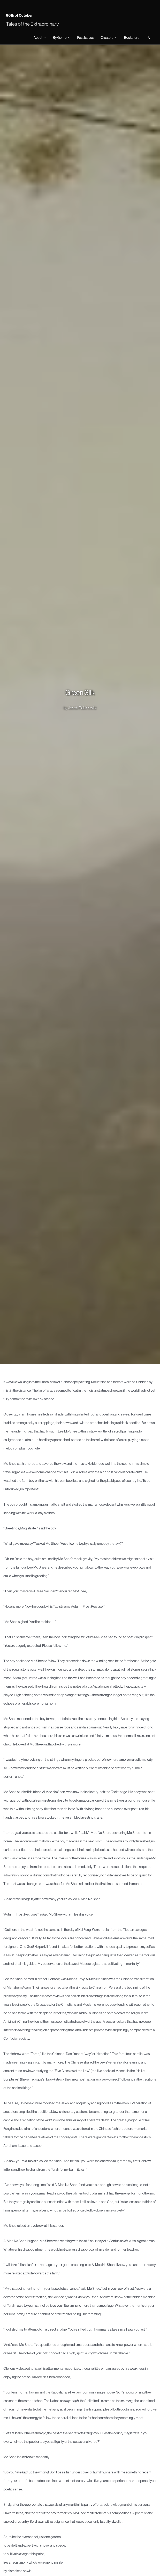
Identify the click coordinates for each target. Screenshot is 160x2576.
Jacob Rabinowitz (82, 708)
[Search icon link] (148, 38)
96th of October (56, 12)
